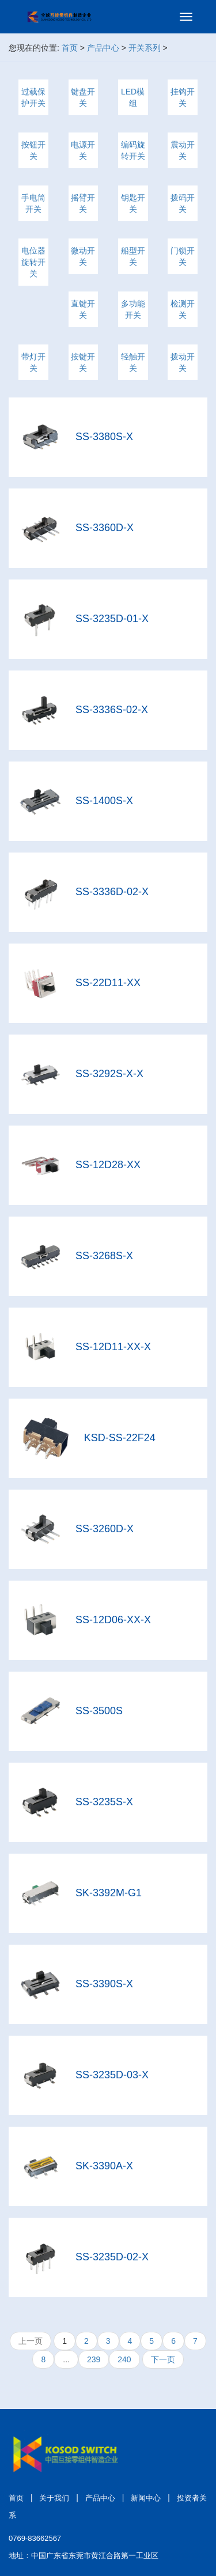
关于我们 (54, 2498)
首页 (70, 47)
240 (124, 2359)
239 (93, 2359)
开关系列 (144, 47)
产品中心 (103, 47)
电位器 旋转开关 (33, 262)
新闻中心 (146, 2498)
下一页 (163, 2359)
